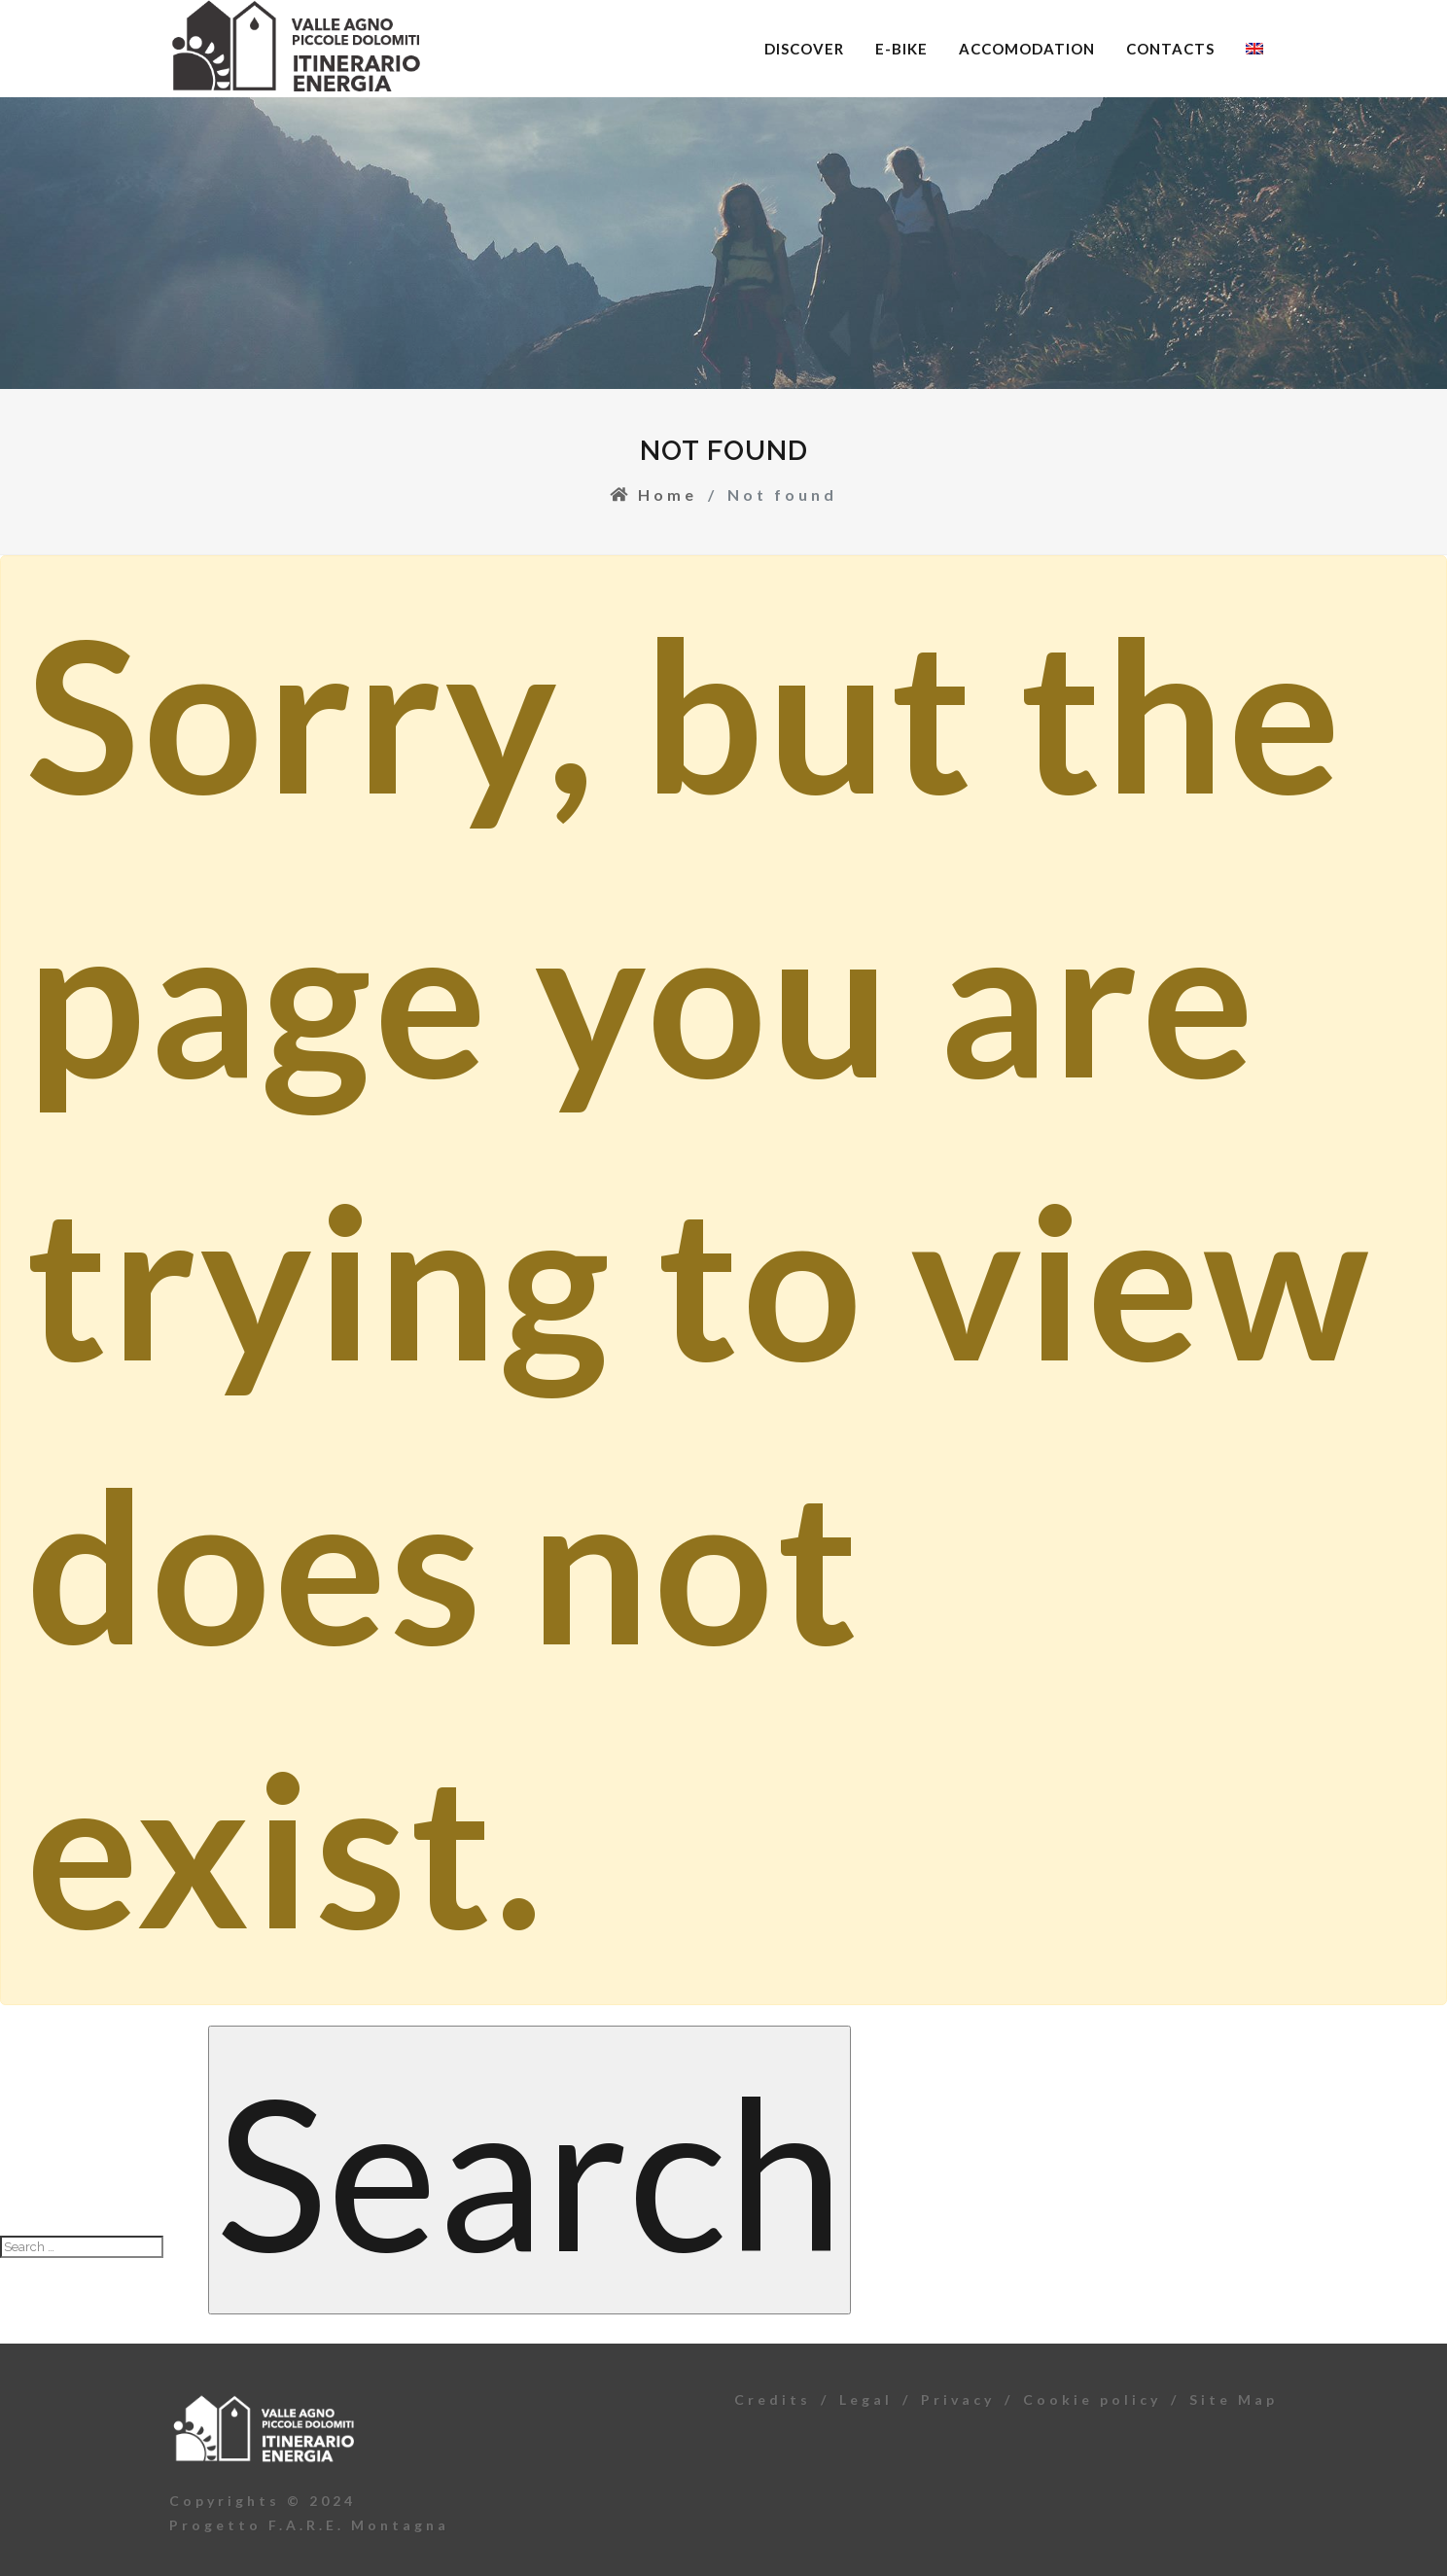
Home (653, 494)
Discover (804, 48)
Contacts (1170, 48)
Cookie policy (1092, 2399)
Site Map (1233, 2399)
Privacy (958, 2399)
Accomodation (1027, 48)
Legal (866, 2399)
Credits (772, 2399)
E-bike (901, 48)
